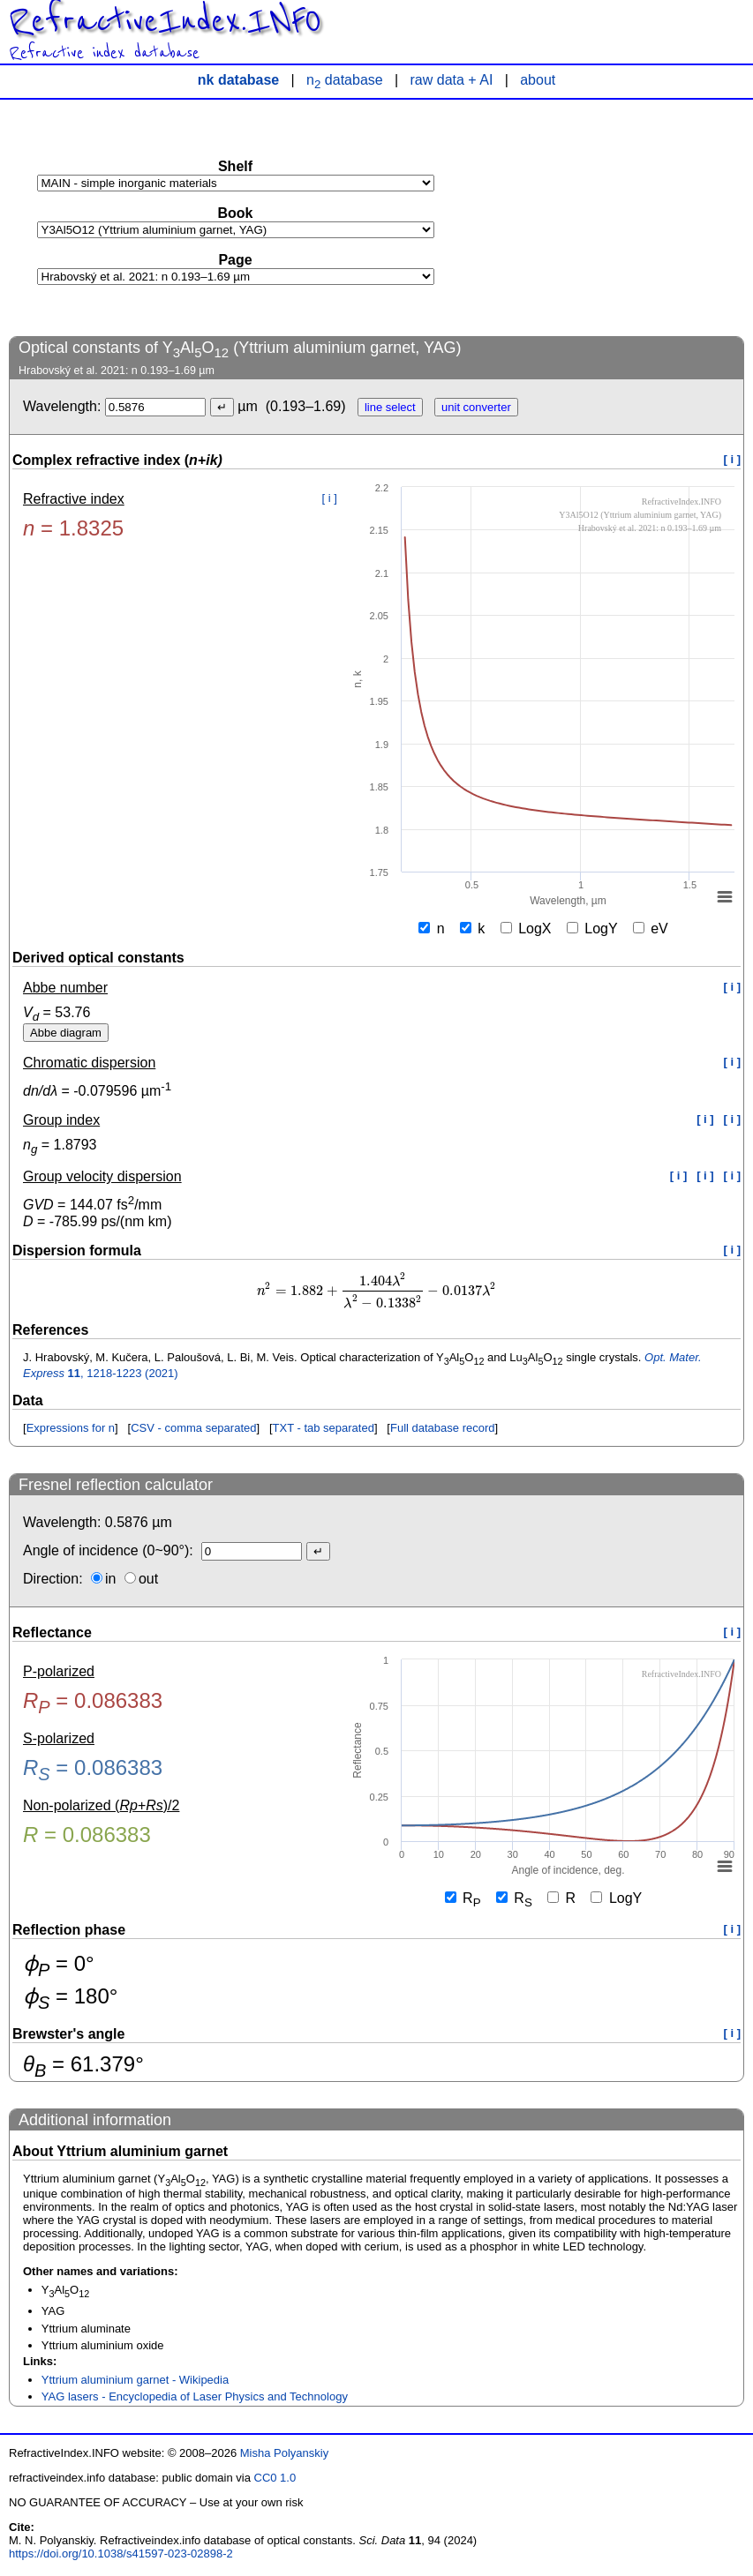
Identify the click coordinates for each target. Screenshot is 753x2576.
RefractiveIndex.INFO (165, 21)
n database (344, 79)
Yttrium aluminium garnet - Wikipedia (135, 2379)
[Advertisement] (611, 217)
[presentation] (376, 1291)
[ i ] (733, 459)
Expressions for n (70, 1427)
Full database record (442, 1427)
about (537, 79)
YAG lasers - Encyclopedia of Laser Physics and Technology (194, 2396)
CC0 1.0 (275, 2477)
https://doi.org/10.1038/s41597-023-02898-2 (121, 2553)
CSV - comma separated (193, 1427)
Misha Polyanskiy (284, 2453)
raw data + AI (451, 79)
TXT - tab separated (323, 1427)
